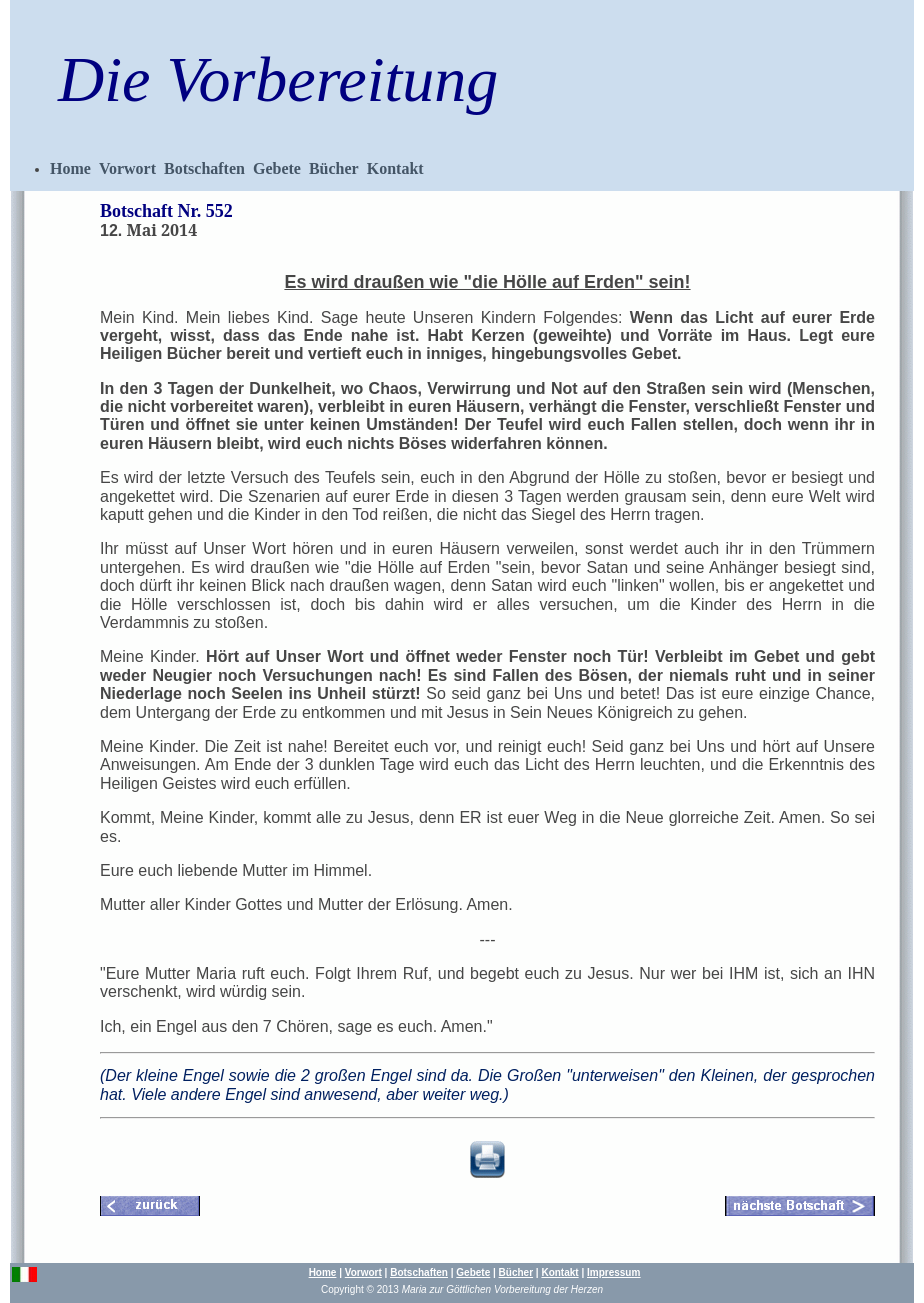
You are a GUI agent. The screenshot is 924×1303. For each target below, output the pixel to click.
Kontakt (395, 168)
